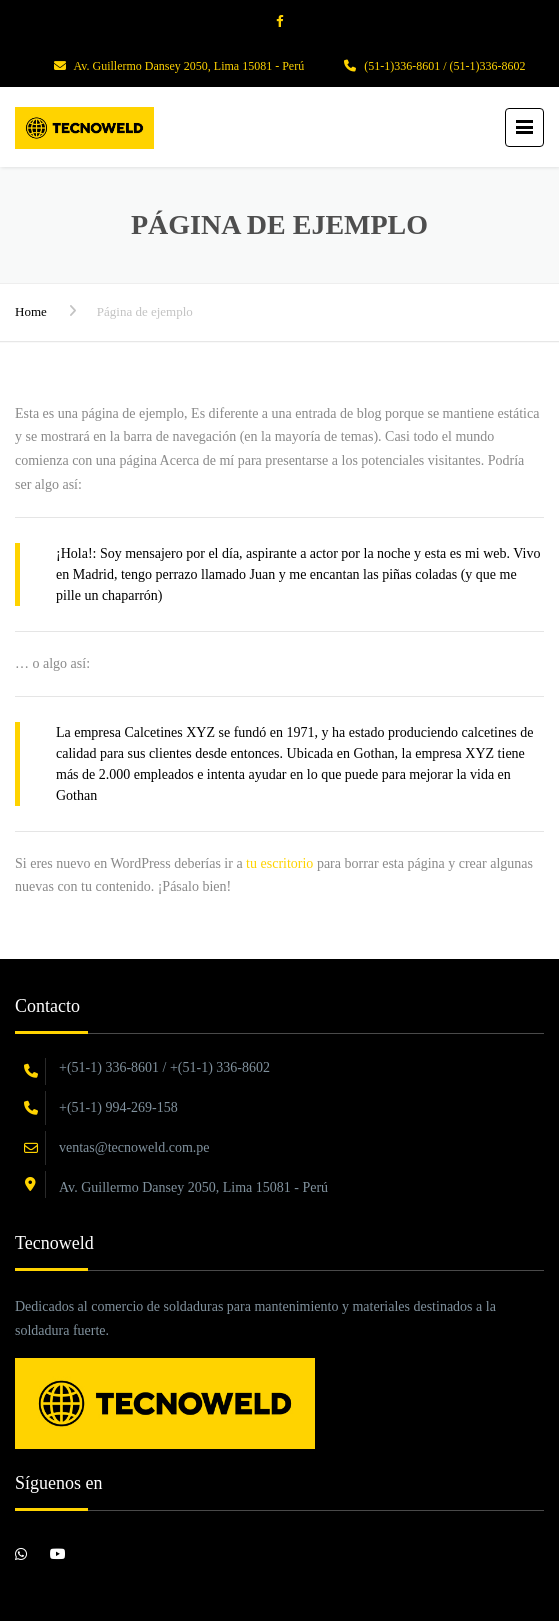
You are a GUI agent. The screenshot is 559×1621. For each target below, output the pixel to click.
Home (31, 311)
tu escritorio (279, 863)
